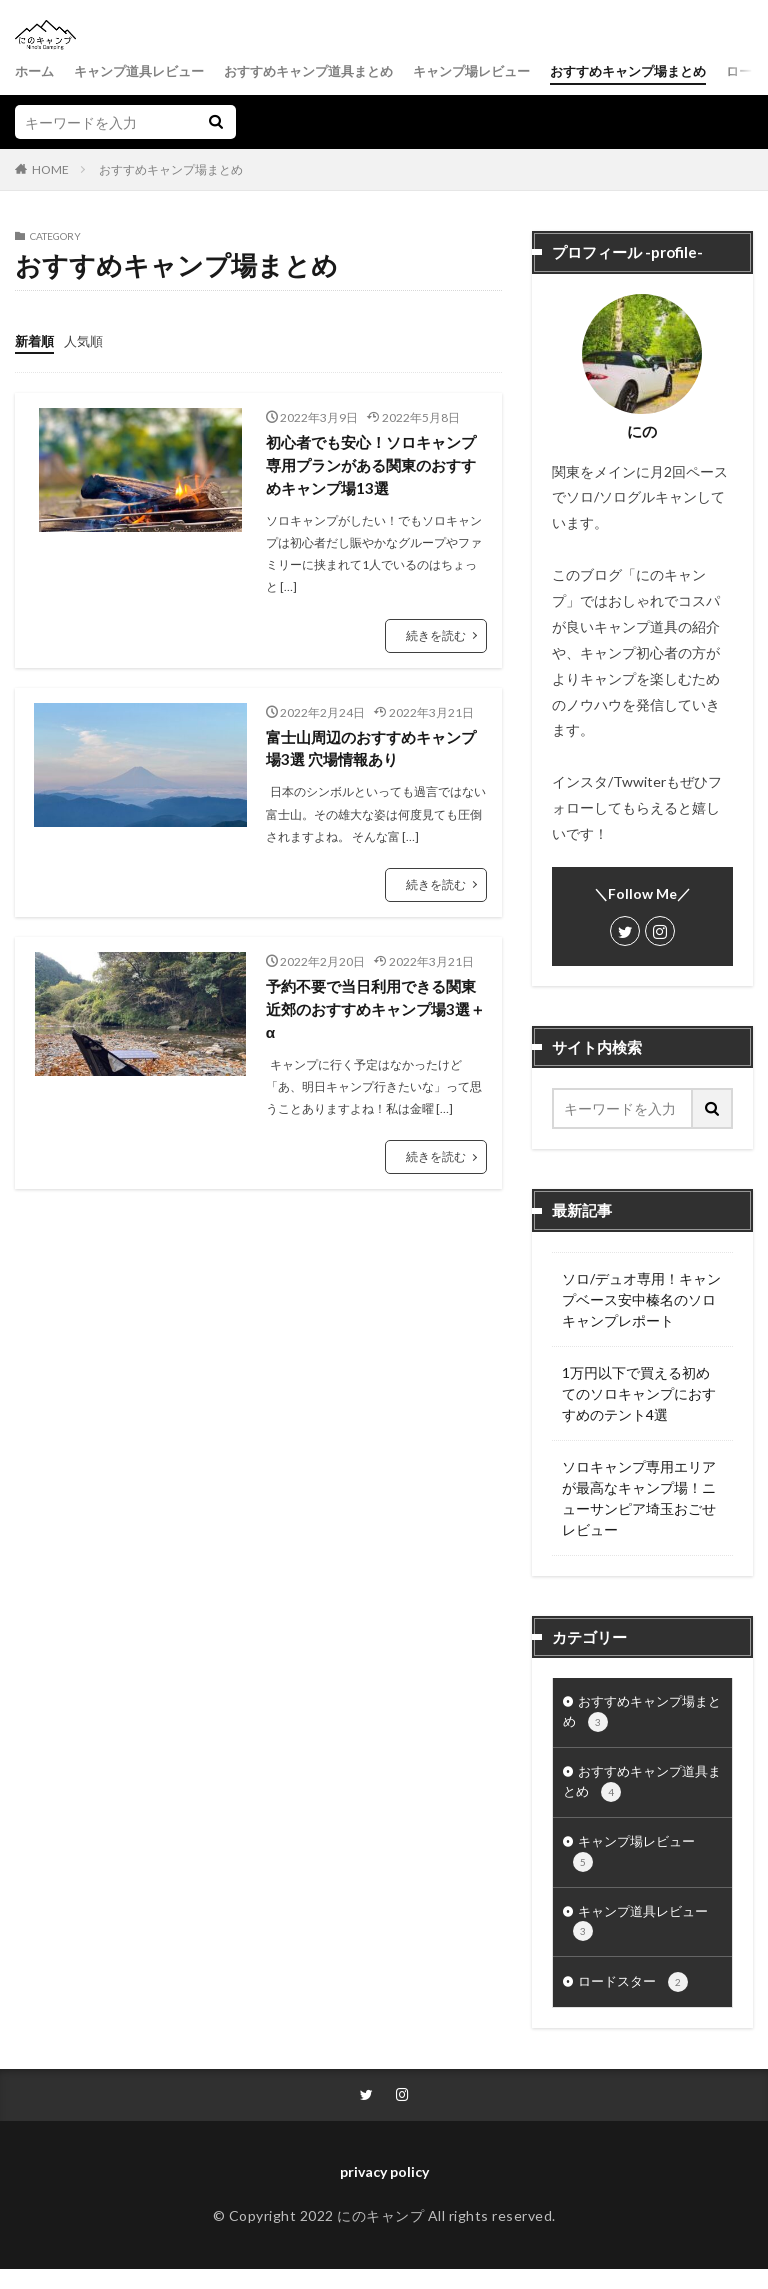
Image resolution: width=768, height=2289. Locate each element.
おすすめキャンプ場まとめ (669, 71)
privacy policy (384, 2192)
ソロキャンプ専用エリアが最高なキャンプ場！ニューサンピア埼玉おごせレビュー (639, 1498)
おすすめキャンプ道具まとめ (328, 71)
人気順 (88, 340)
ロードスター (636, 2001)
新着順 (36, 340)
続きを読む (436, 637)
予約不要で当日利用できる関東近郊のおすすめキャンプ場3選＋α (374, 1014)
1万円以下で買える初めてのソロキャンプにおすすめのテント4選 (639, 1393)
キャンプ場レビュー (502, 71)
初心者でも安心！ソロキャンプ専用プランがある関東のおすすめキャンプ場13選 (370, 465)
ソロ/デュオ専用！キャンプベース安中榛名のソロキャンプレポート (641, 1299)
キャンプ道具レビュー (147, 71)
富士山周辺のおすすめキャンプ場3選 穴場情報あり (370, 751)
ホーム (36, 71)
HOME (50, 169)
